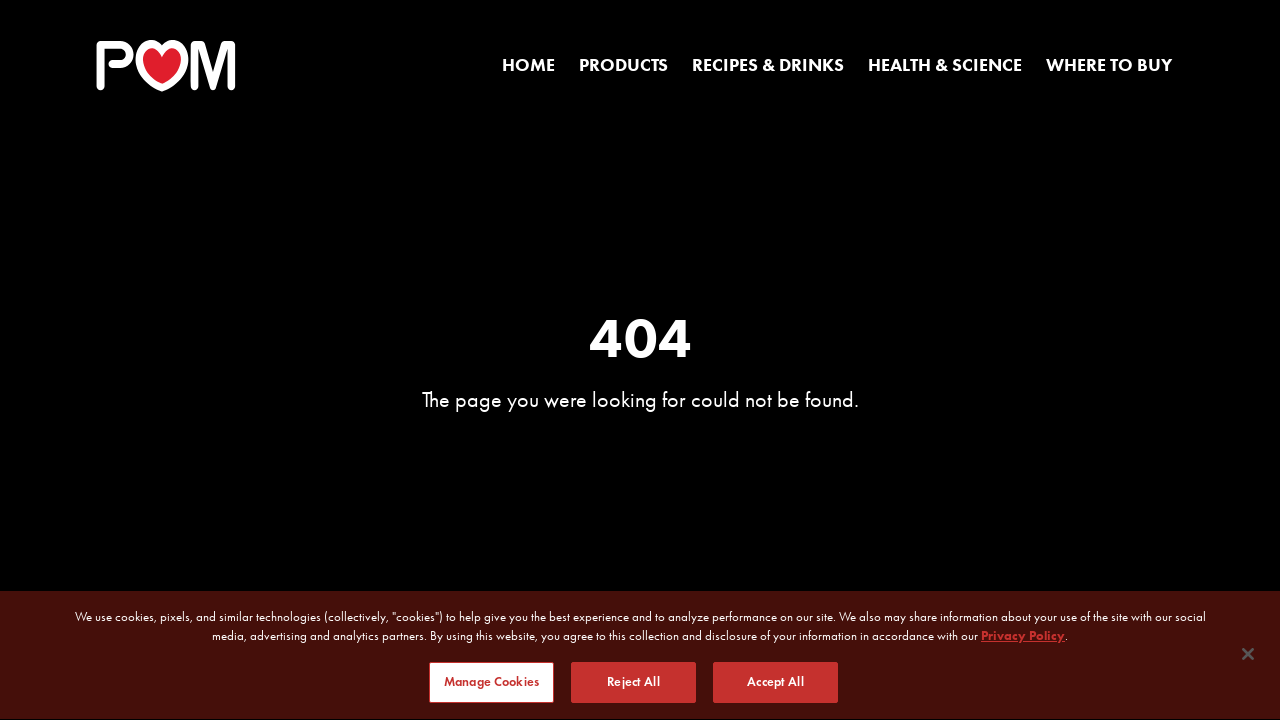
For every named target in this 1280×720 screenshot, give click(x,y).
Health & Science (945, 65)
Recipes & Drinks (768, 65)
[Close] (1248, 656)
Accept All (775, 685)
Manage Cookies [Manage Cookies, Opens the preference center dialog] (491, 685)
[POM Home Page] (166, 66)
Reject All (633, 685)
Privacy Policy (1023, 638)
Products (623, 65)
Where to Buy (1109, 65)
